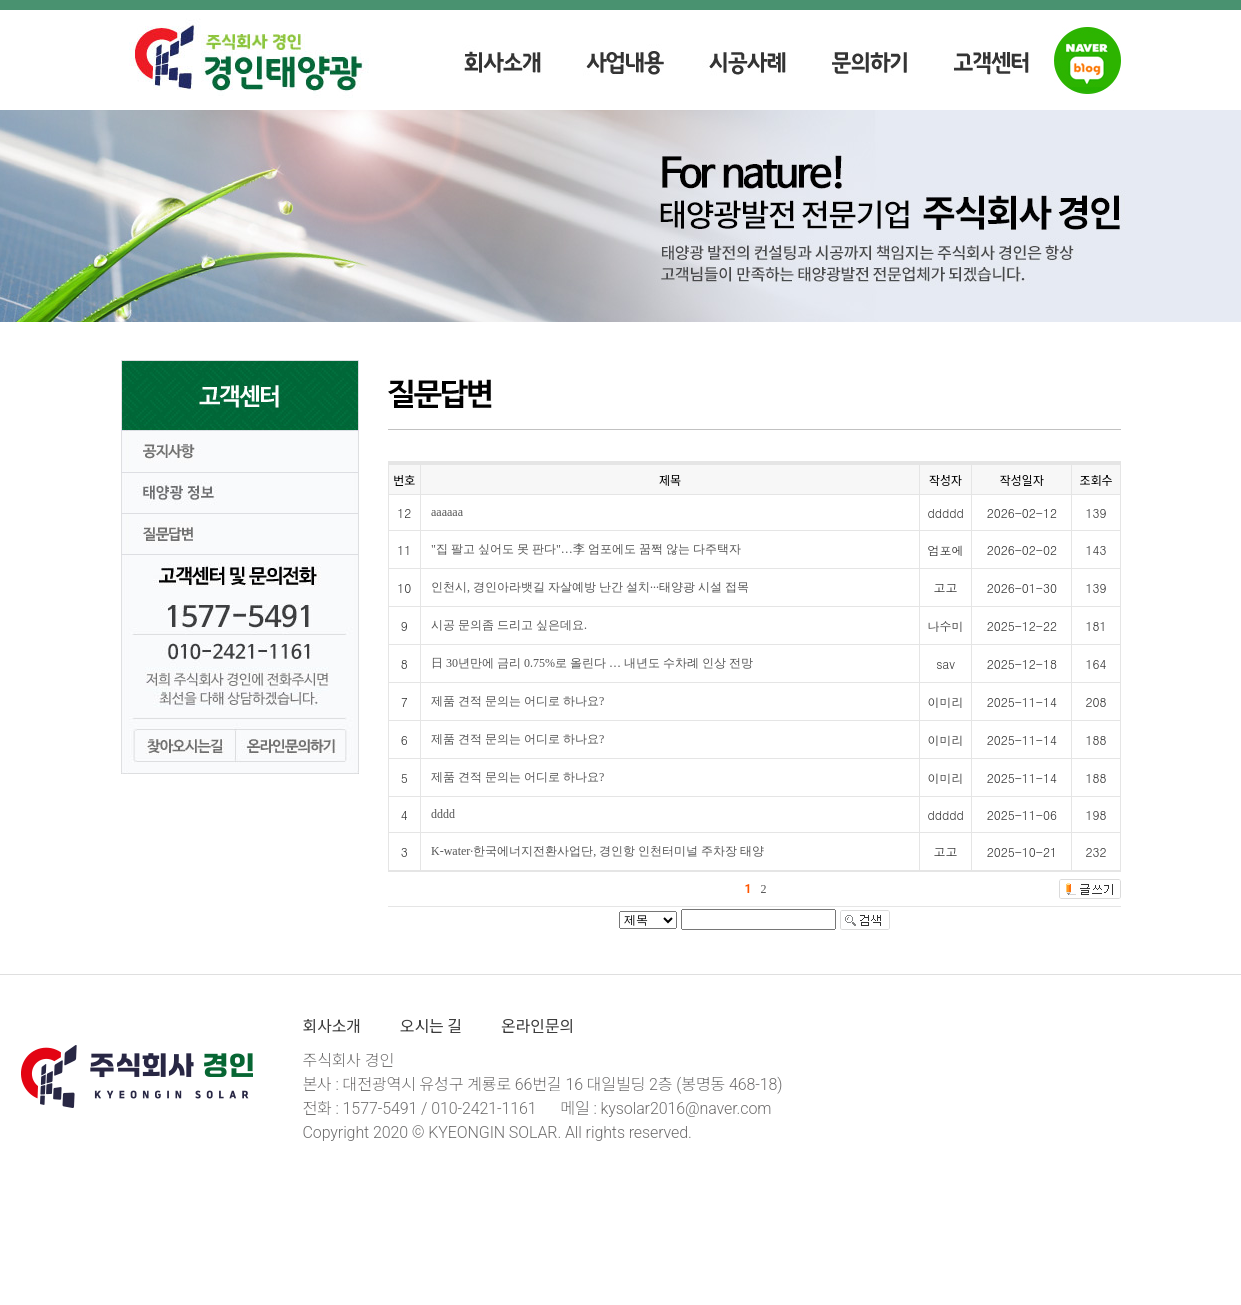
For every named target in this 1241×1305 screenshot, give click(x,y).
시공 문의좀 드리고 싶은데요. (509, 625)
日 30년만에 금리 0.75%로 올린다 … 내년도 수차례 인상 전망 (592, 663)
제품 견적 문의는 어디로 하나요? (517, 701)
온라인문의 (537, 1026)
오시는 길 (431, 1026)
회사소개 (332, 1026)
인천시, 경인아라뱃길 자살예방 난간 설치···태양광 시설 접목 (590, 587)
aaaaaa (447, 512)
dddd (443, 814)
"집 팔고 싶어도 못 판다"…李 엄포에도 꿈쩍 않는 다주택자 (586, 549)
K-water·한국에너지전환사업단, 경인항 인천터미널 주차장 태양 (597, 851)
